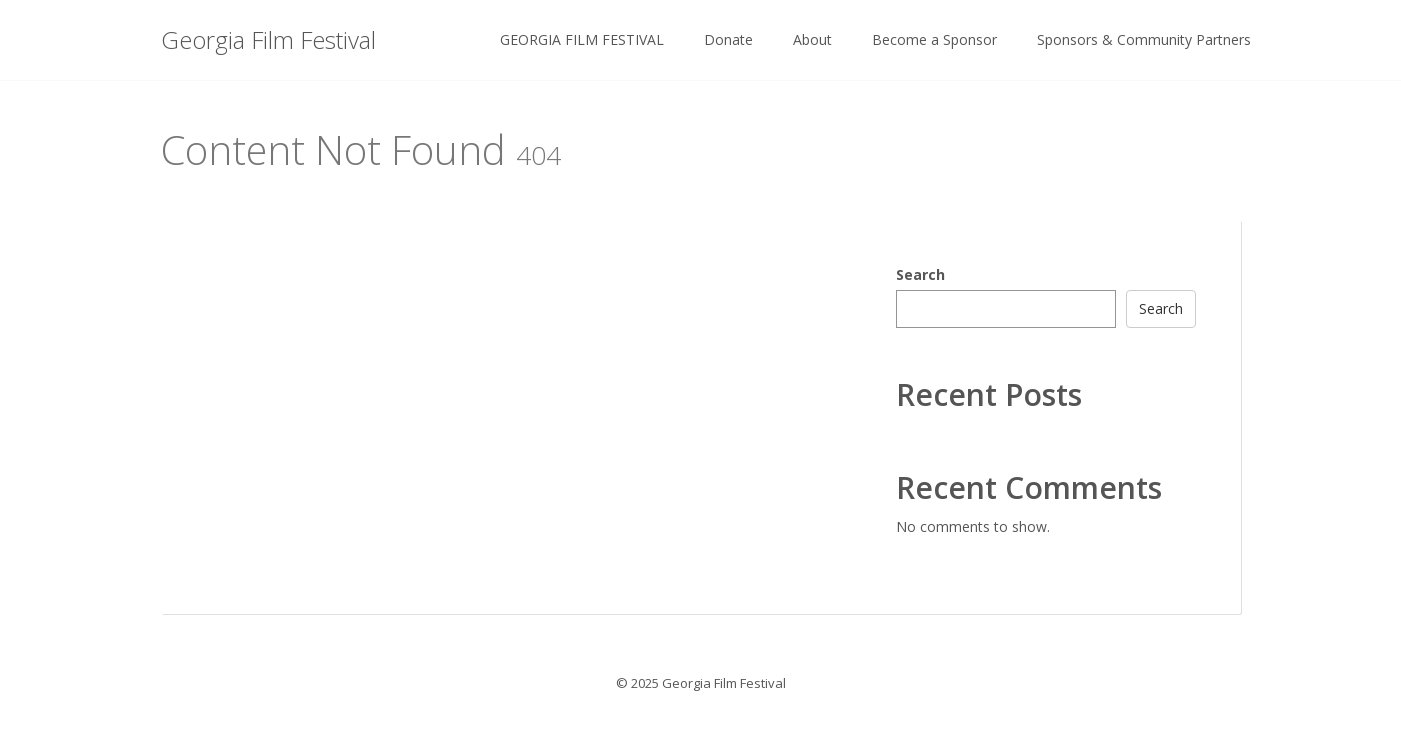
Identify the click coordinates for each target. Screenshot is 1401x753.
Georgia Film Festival (268, 39)
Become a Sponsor (934, 39)
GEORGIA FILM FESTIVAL (582, 39)
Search (920, 274)
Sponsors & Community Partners (1144, 39)
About (812, 39)
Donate (728, 39)
